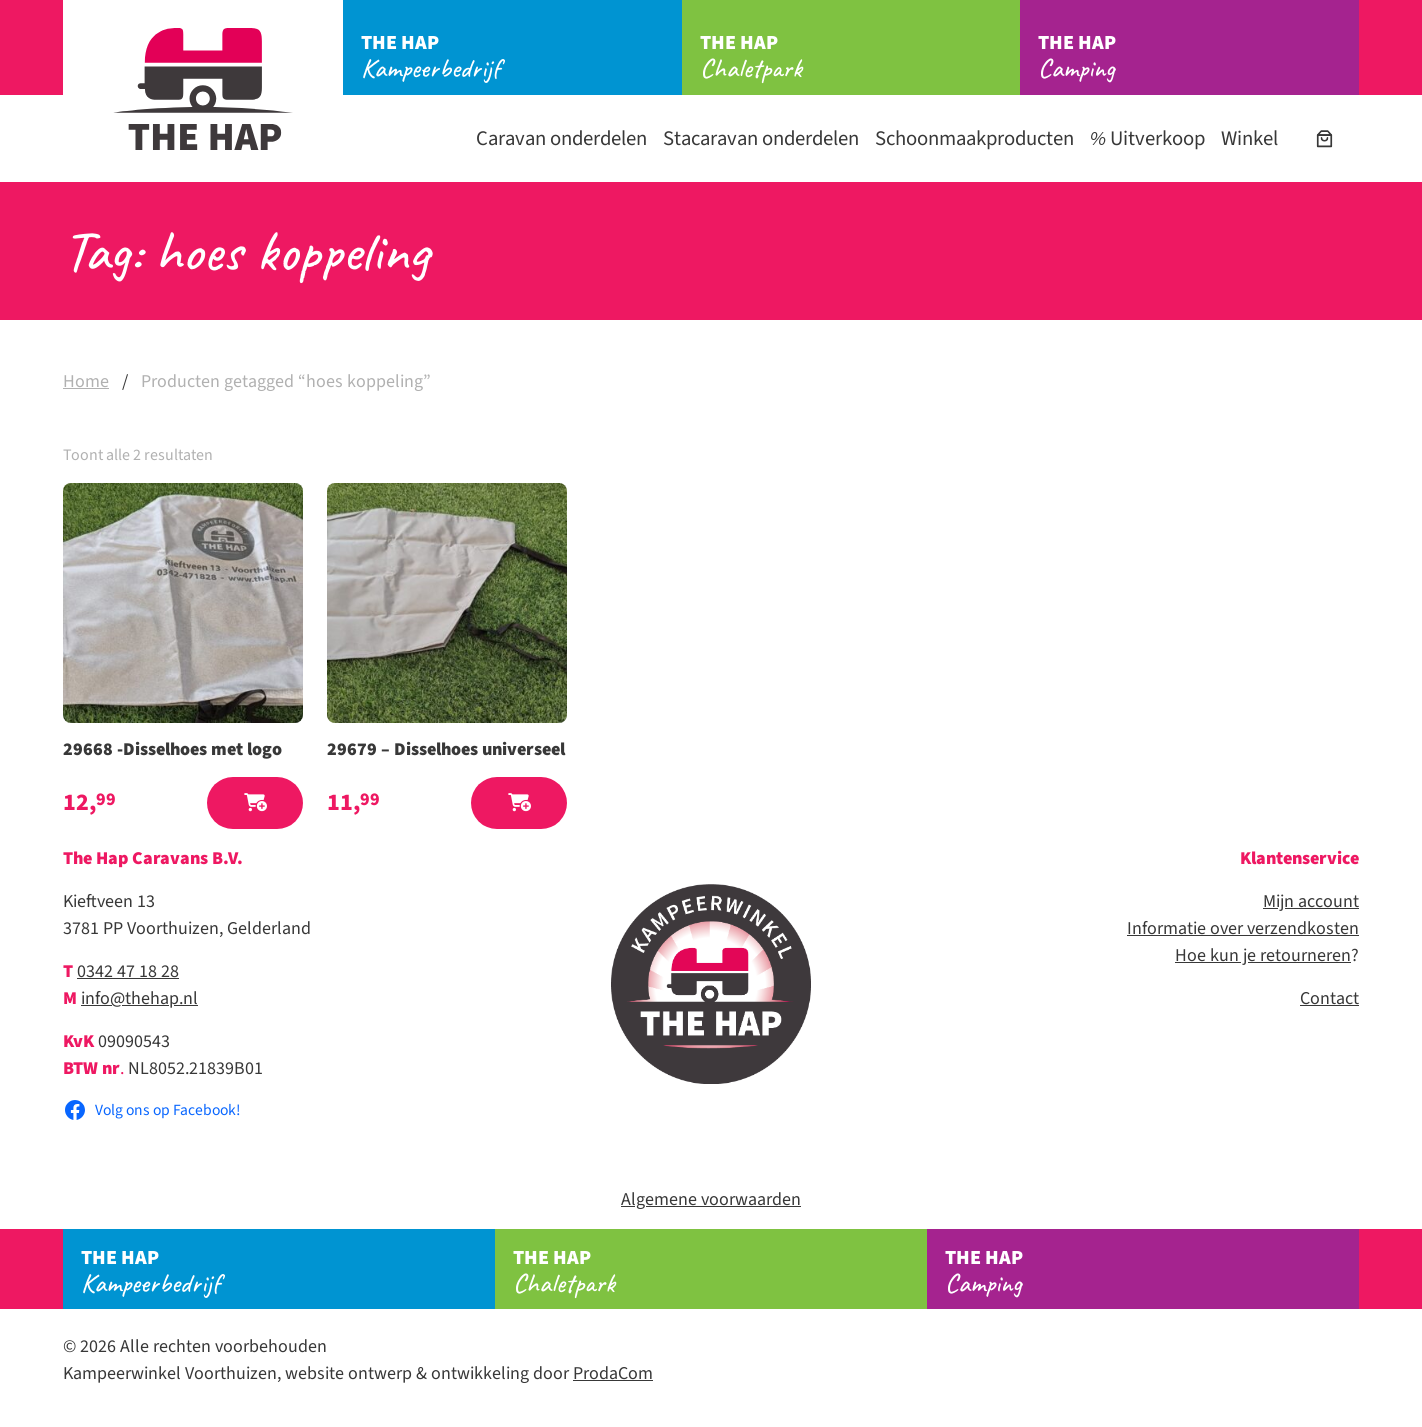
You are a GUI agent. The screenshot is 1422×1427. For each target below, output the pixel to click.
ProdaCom (613, 1373)
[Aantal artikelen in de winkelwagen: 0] (1324, 138)
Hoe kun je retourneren (1263, 955)
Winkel (1249, 138)
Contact (1329, 998)
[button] (255, 803)
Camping (1198, 57)
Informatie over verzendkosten (1243, 928)
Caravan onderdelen (561, 138)
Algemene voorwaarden (711, 1199)
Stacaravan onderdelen (761, 138)
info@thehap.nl (139, 998)
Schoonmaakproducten (974, 138)
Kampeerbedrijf (521, 57)
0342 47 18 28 (128, 971)
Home (86, 381)
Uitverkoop (1147, 138)
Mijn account (1311, 901)
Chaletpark (860, 57)
